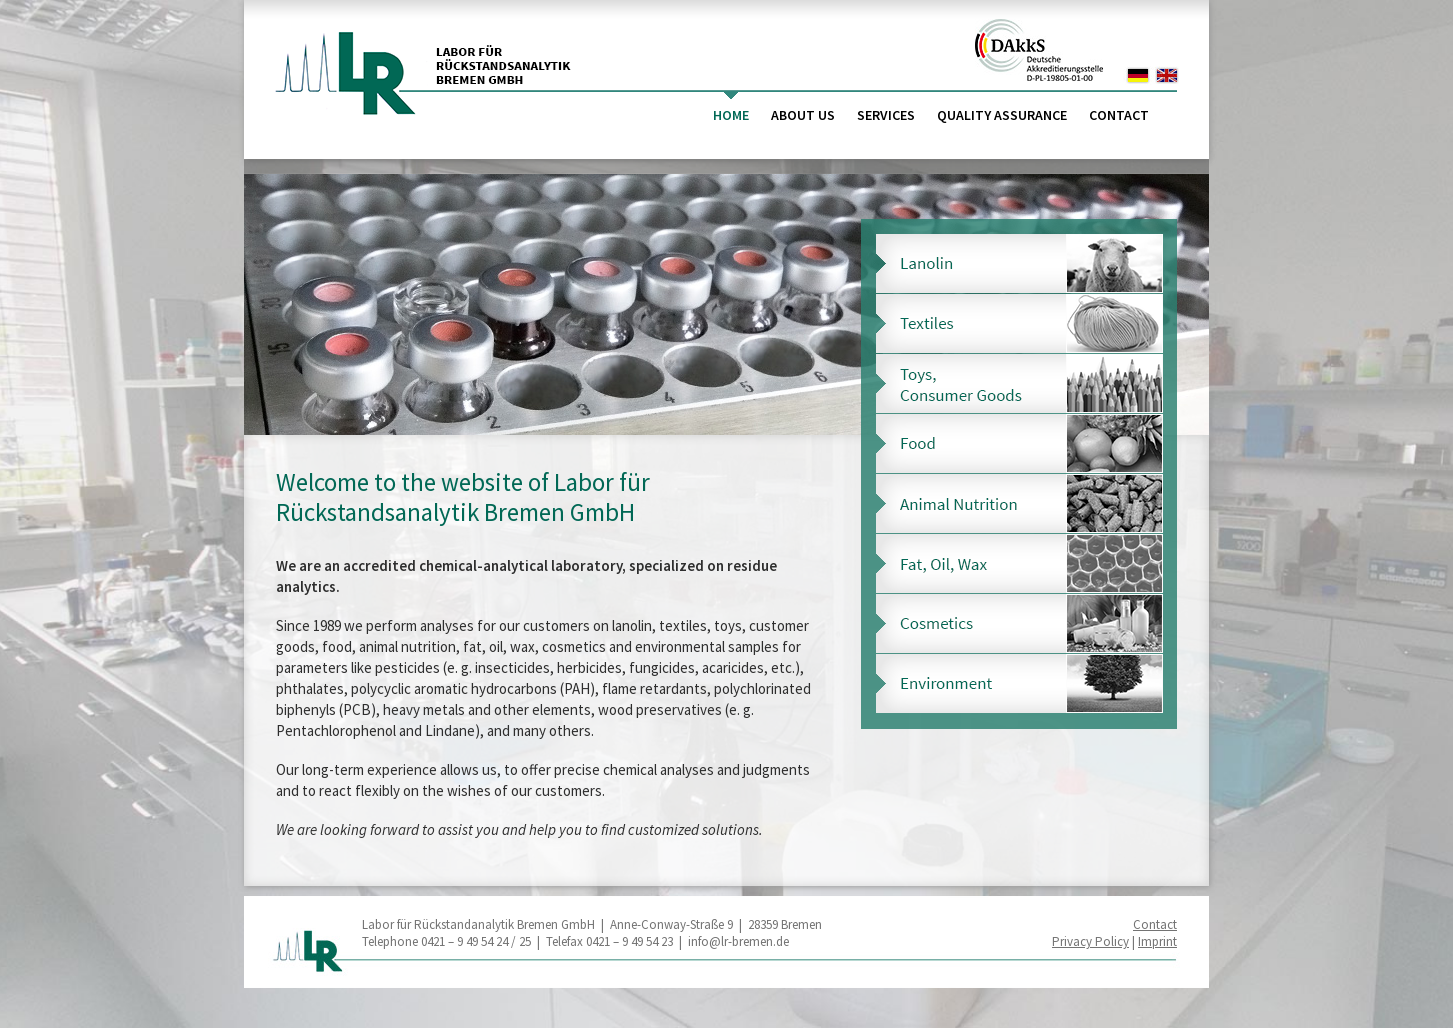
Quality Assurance (1002, 115)
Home (731, 115)
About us (803, 115)
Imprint (1157, 941)
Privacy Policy (1090, 941)
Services (886, 115)
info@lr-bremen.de (738, 941)
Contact (1119, 115)
